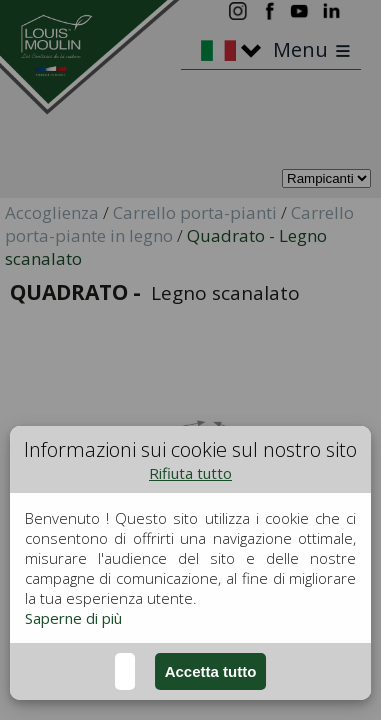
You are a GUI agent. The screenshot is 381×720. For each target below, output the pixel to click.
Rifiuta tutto (190, 473)
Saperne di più (73, 618)
